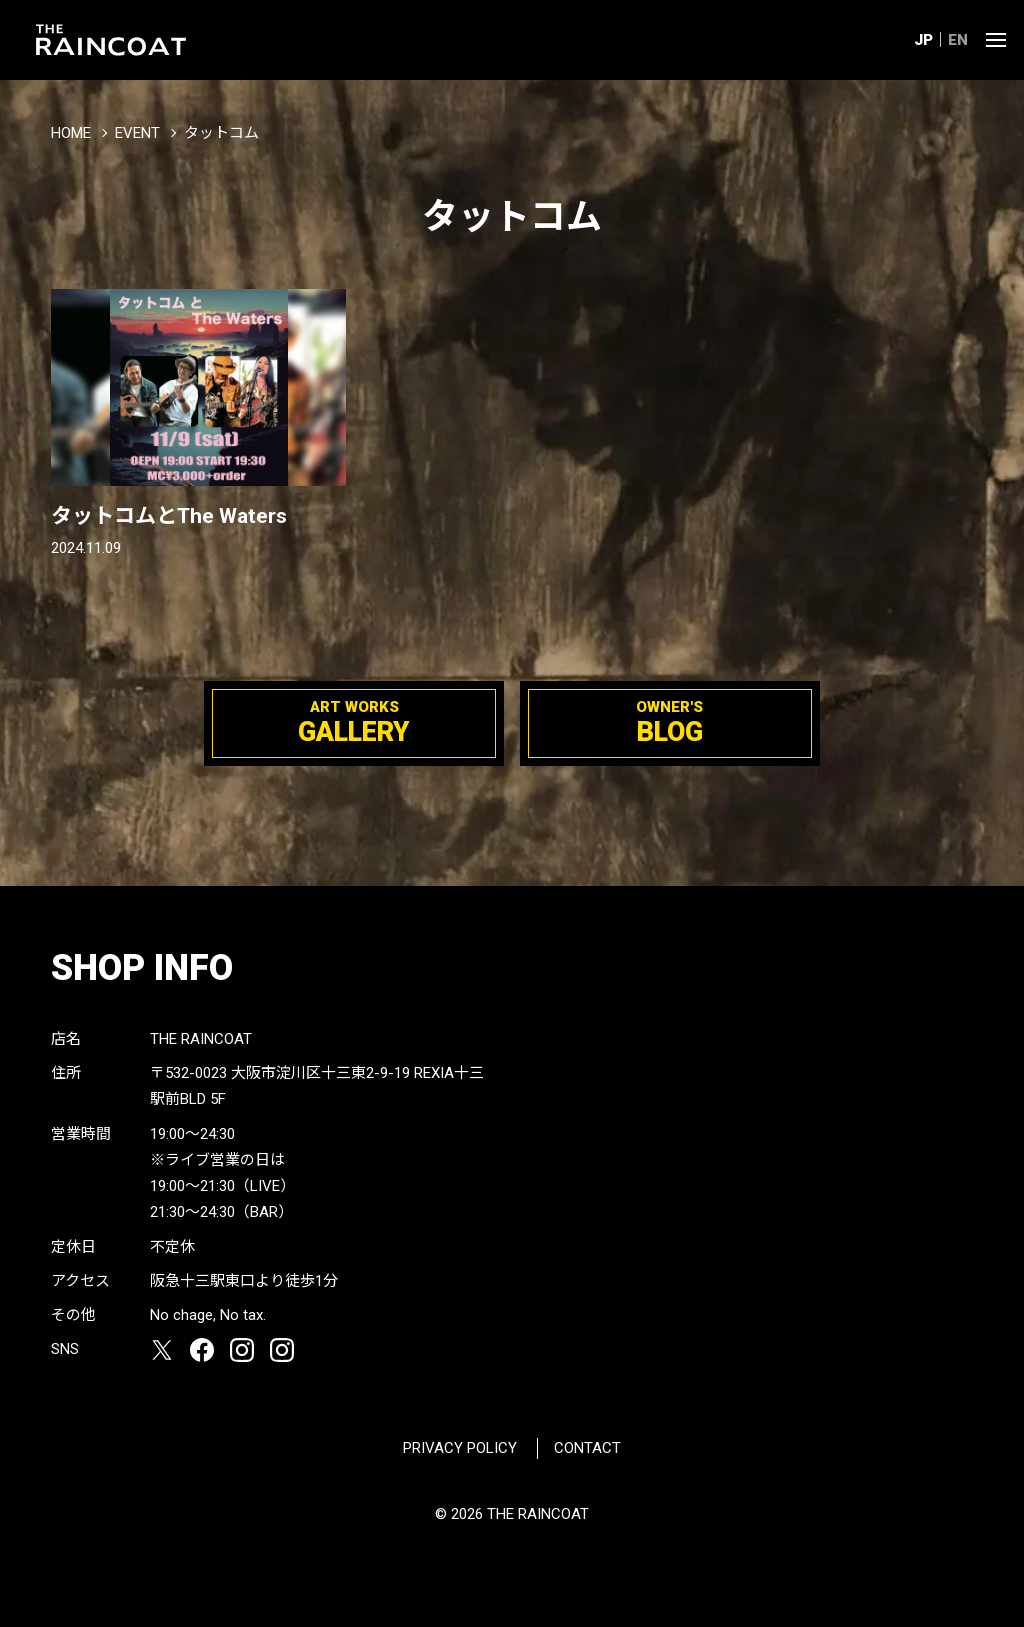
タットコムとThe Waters (169, 516)
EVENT (137, 133)
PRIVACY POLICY (460, 1448)
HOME (71, 133)
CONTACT (587, 1448)
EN (958, 40)
